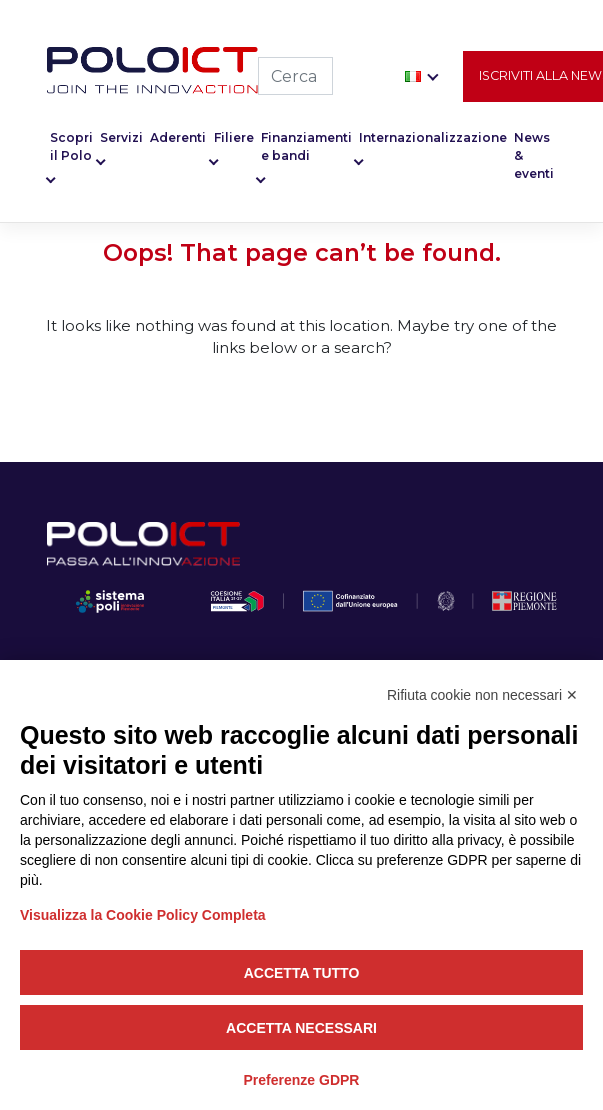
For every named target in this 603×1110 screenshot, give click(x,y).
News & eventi (534, 157)
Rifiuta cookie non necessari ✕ (482, 695)
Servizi (121, 139)
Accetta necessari (301, 1028)
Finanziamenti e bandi (306, 148)
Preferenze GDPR (302, 1080)
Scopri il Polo (71, 148)
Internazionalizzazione (433, 139)
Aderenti (178, 139)
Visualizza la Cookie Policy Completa (143, 915)
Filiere (234, 139)
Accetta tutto (302, 973)
